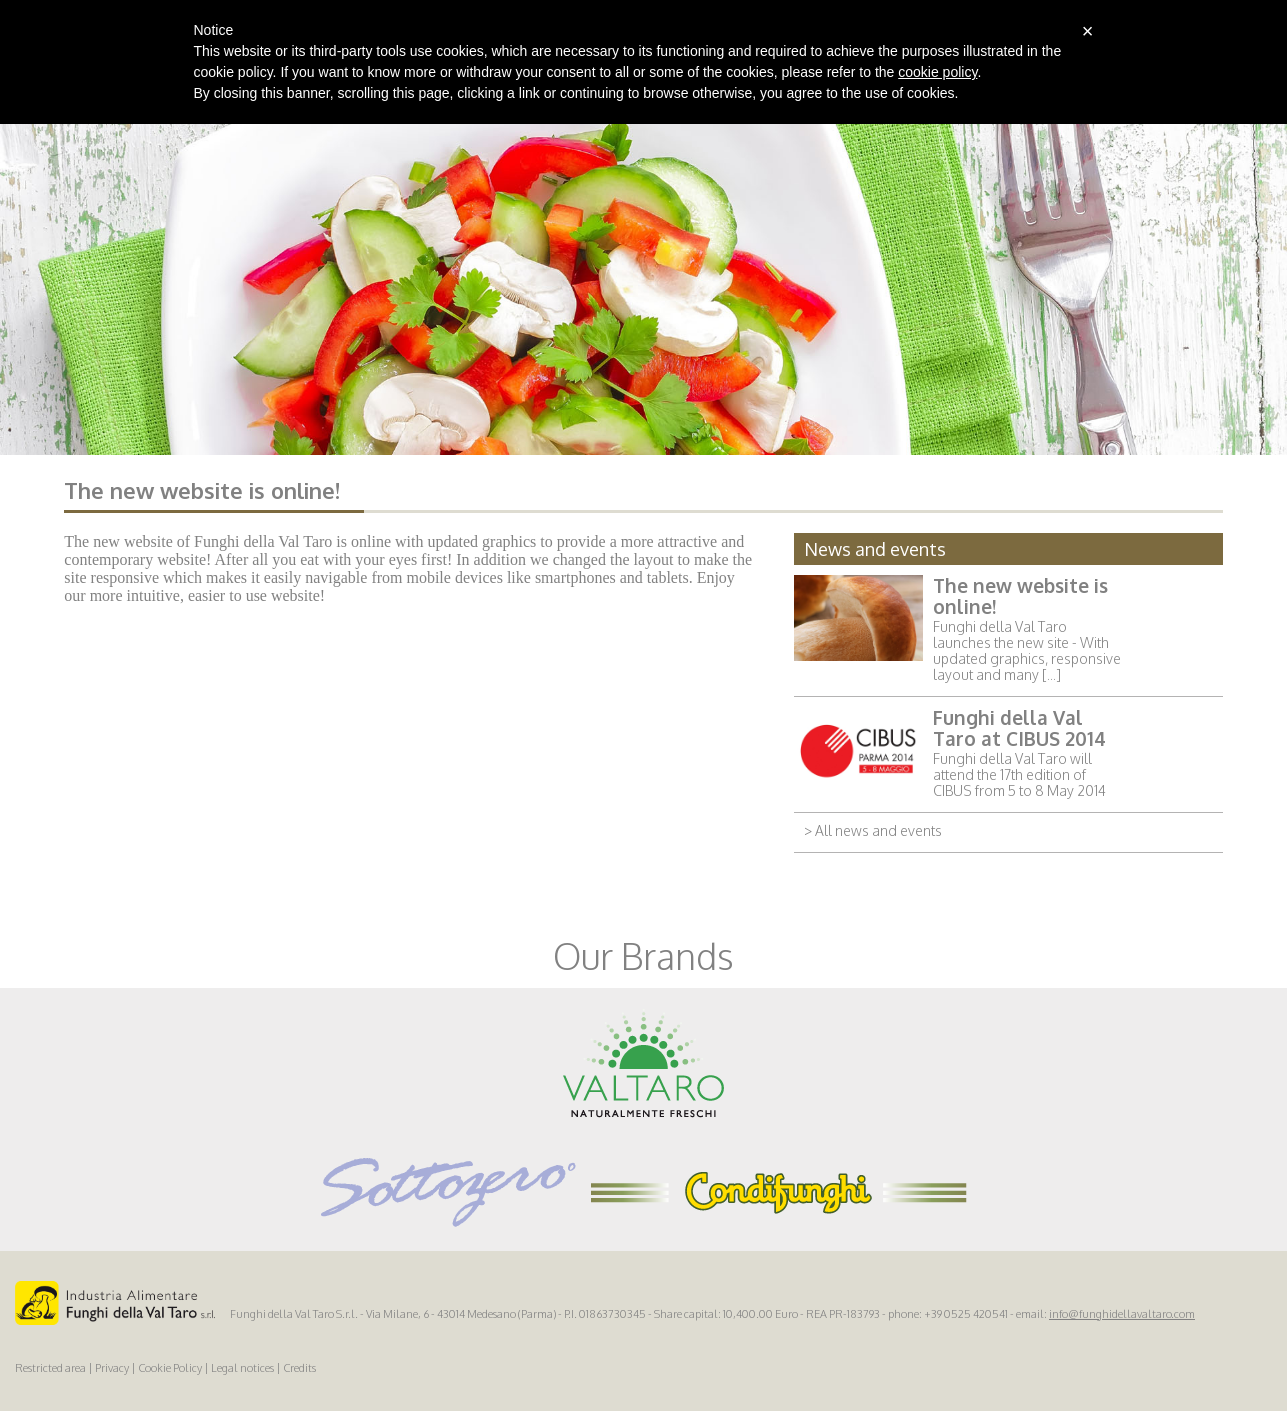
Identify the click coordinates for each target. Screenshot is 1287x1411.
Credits (299, 1368)
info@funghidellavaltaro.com (1122, 1314)
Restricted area (50, 1368)
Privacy (112, 1368)
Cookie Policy (170, 1368)
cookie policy (937, 72)
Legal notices (242, 1368)
